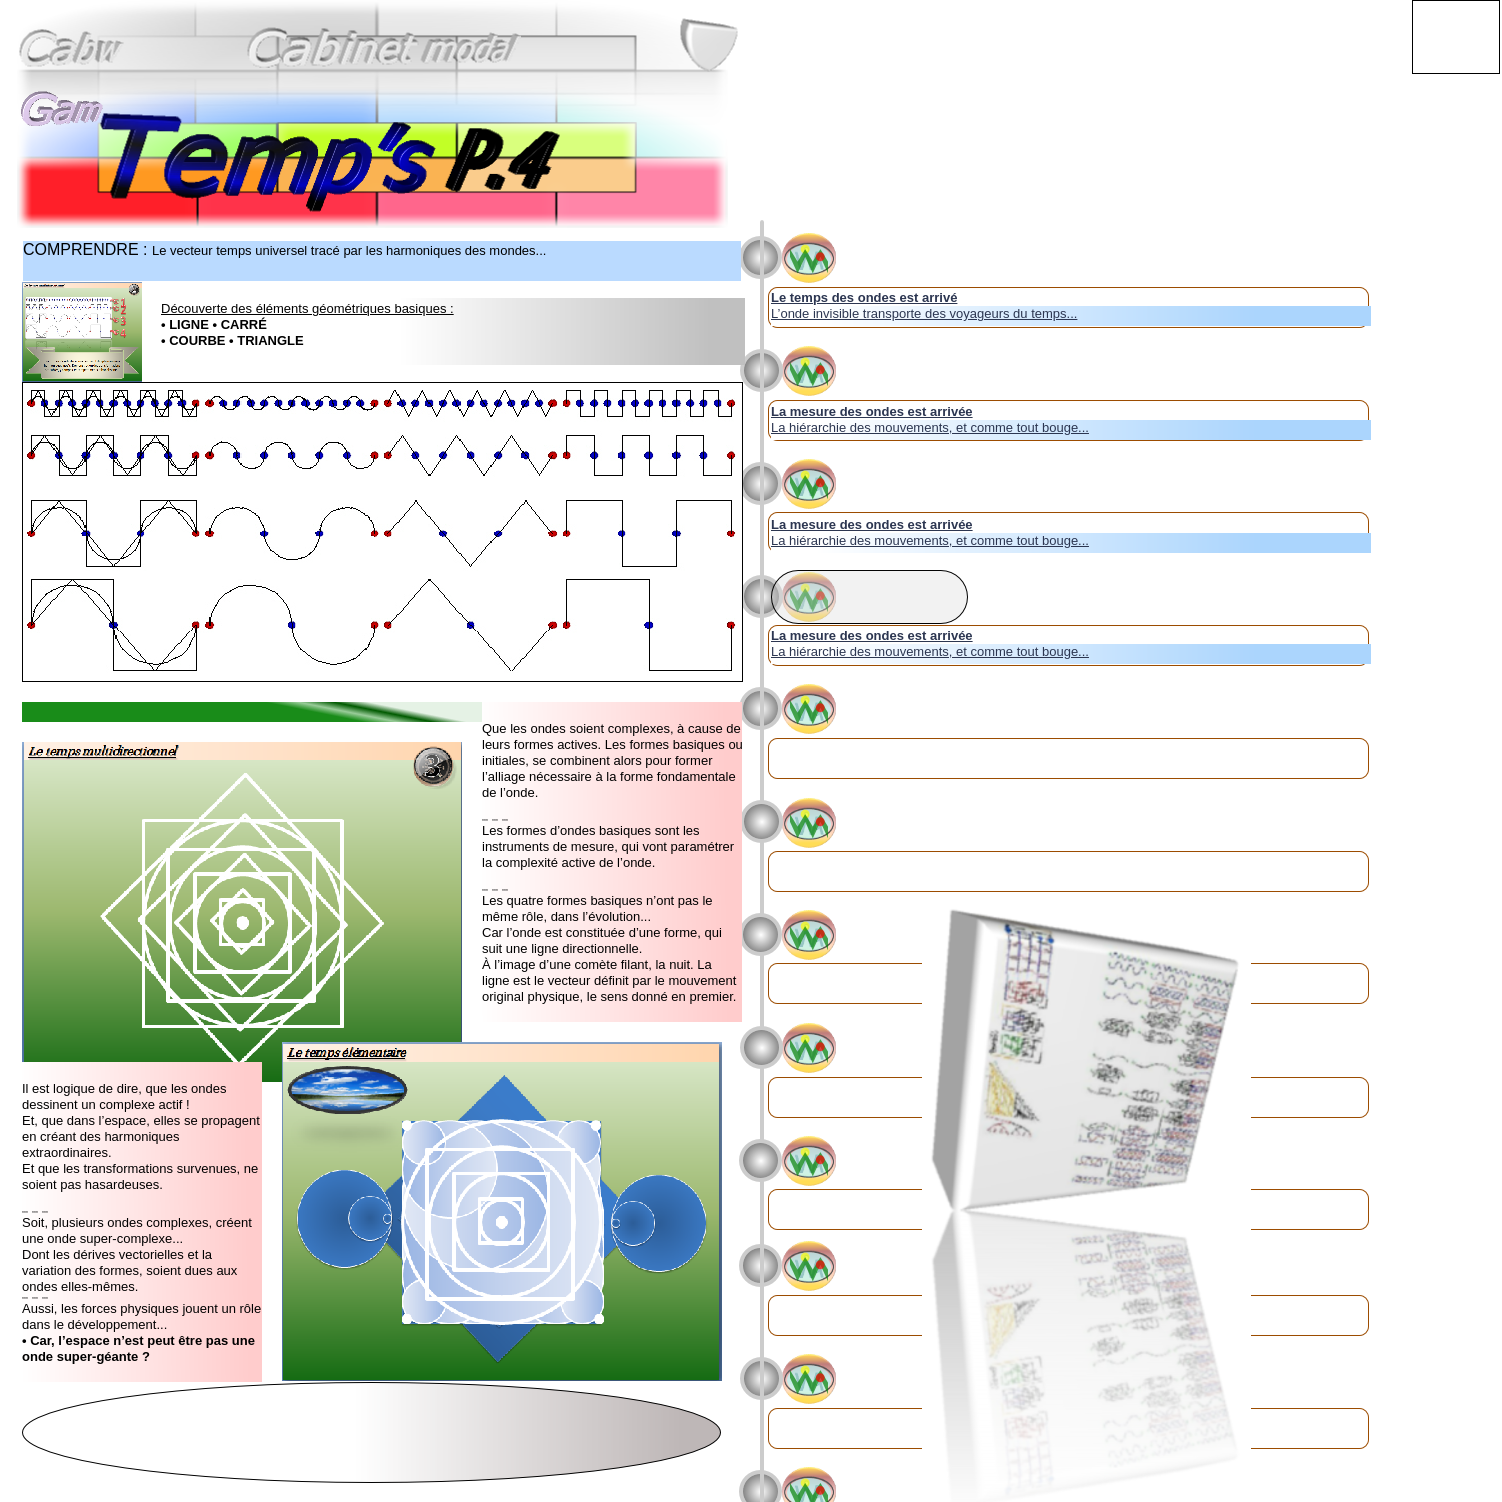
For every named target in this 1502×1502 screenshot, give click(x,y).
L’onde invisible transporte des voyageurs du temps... (924, 313)
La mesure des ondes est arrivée (872, 411)
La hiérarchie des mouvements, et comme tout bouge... (930, 427)
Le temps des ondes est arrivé (864, 297)
